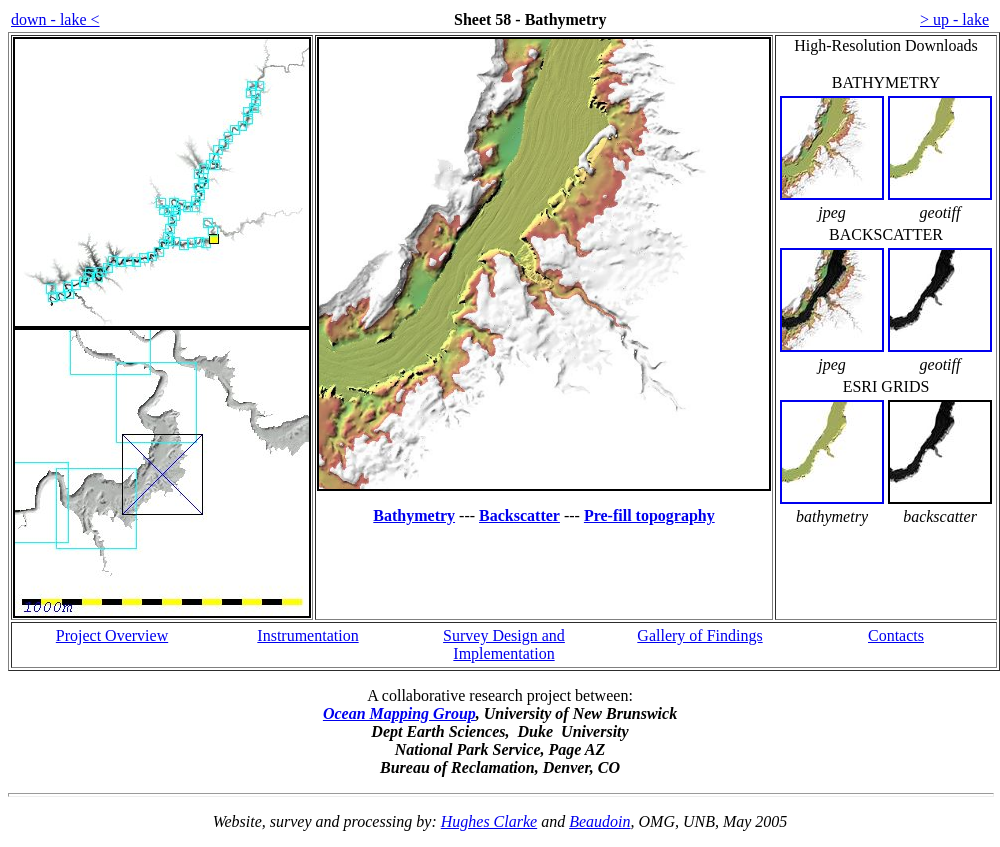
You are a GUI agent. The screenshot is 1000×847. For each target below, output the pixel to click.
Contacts (896, 635)
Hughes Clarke (489, 821)
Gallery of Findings (699, 635)
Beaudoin (599, 821)
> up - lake (954, 19)
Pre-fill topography (649, 515)
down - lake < (55, 19)
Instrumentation (307, 635)
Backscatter (519, 515)
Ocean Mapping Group (399, 713)
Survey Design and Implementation (504, 644)
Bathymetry (414, 515)
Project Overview (112, 635)
